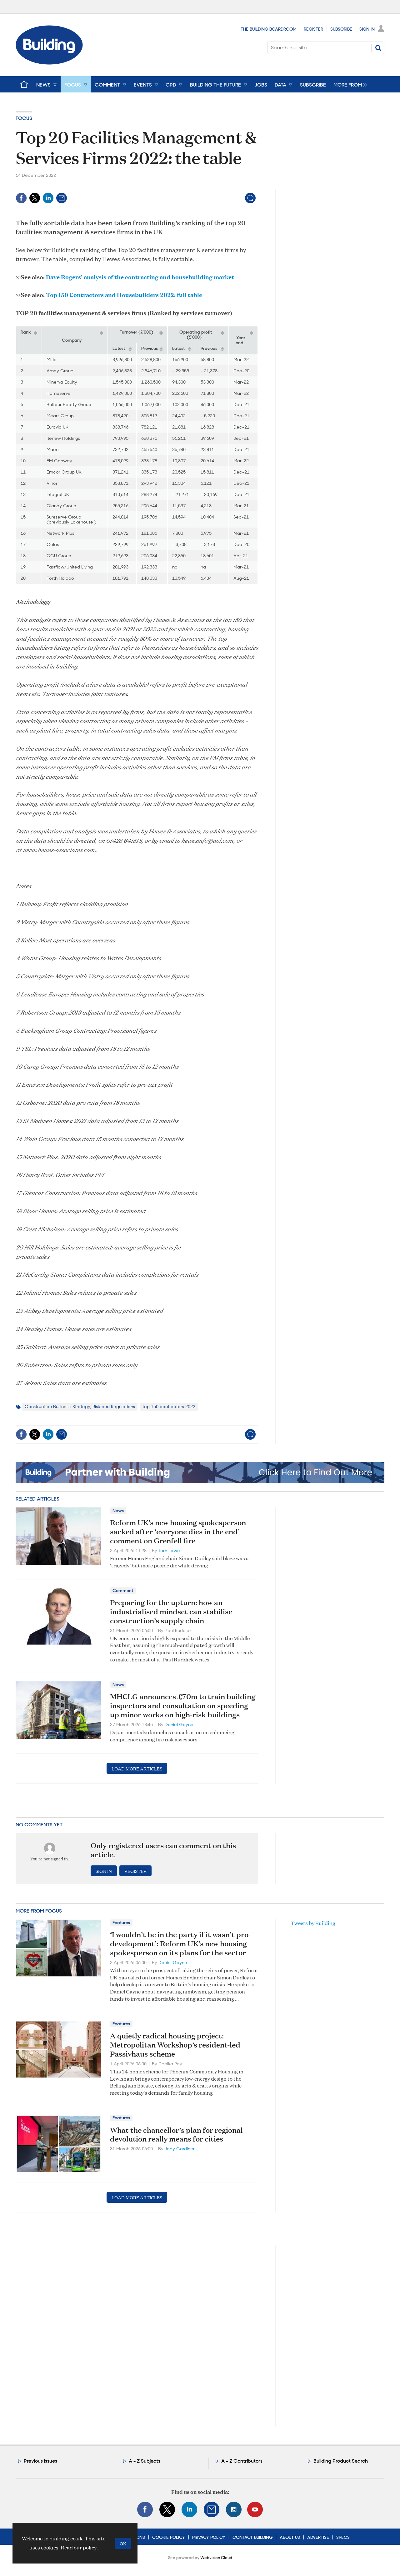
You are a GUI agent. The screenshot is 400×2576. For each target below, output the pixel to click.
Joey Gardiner (180, 2149)
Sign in (104, 1871)
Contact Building (252, 2537)
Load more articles (137, 1768)
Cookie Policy (168, 2537)
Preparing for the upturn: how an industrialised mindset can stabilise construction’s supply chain (171, 1611)
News (118, 1510)
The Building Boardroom (269, 29)
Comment (122, 1590)
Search (378, 48)
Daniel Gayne (179, 1724)
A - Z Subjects (144, 2461)
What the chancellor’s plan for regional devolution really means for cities (176, 2134)
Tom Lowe (169, 1550)
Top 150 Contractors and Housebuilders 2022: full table (124, 294)
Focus (24, 118)
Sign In (367, 29)
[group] (349, 84)
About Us (290, 2537)
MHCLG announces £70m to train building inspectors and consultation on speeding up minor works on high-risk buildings (182, 1705)
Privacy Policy (208, 2537)
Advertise (318, 2537)
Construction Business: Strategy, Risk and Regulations (80, 1406)
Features (121, 1922)
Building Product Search (340, 2461)
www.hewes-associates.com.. (60, 849)
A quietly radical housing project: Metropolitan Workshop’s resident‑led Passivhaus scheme (175, 2045)
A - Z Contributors (241, 2461)
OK (123, 2543)
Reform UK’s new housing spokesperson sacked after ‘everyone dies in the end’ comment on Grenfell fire (178, 1531)
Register (313, 29)
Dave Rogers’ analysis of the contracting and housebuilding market (140, 277)
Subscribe (341, 29)
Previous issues (40, 2461)
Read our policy (79, 2547)
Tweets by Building (313, 1923)
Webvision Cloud (216, 2557)
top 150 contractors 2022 (168, 1406)
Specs (343, 2537)
